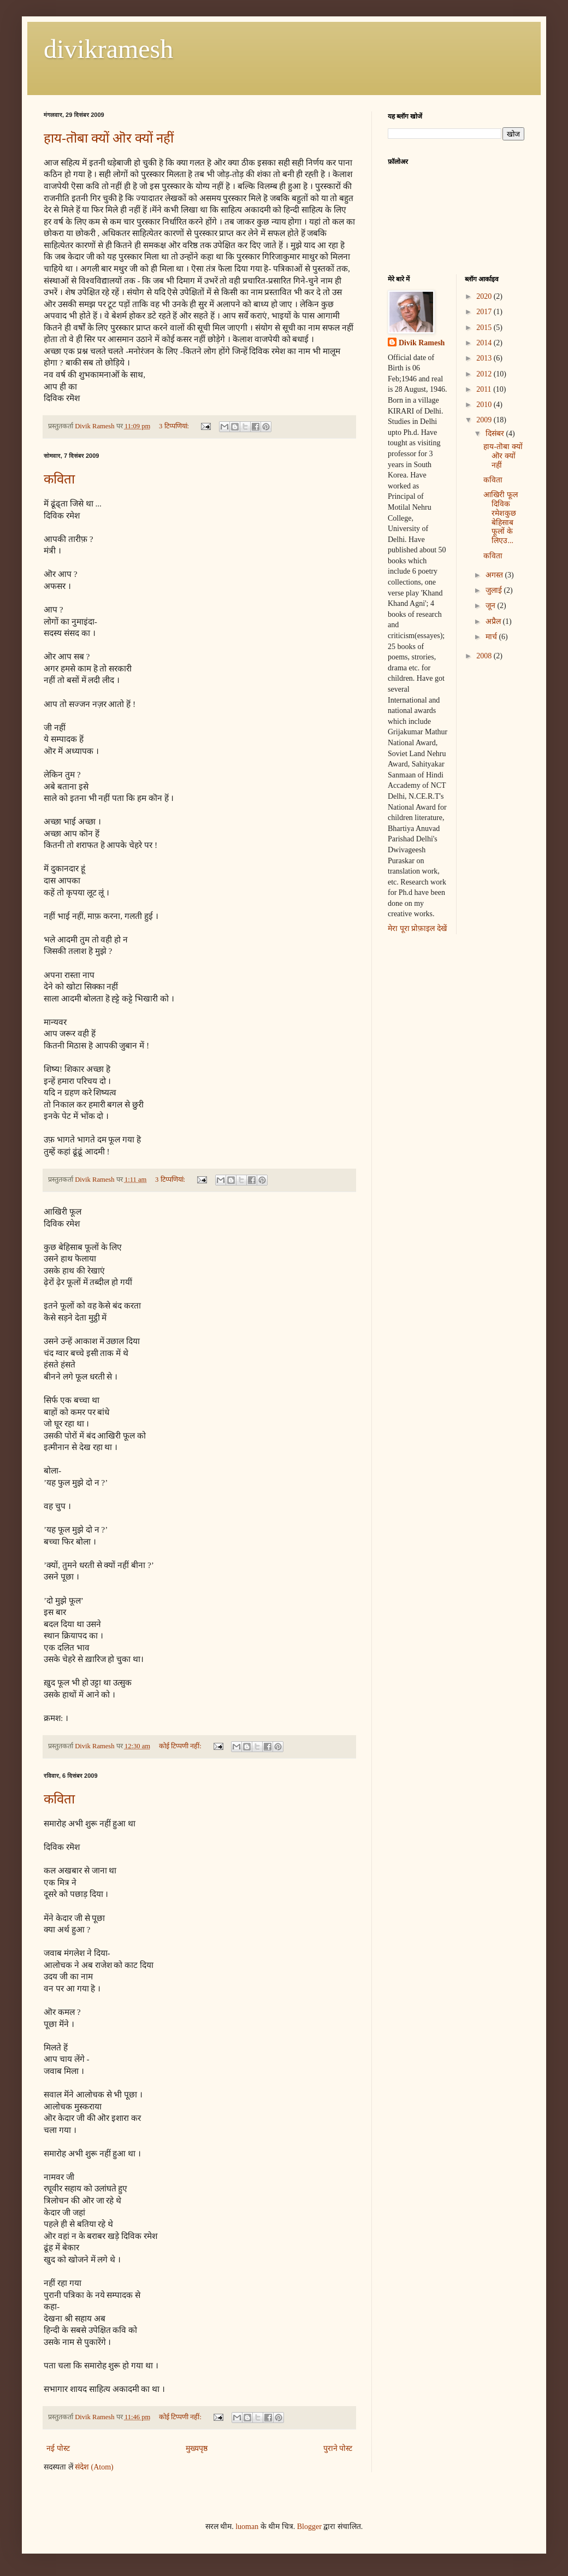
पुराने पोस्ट (338, 2448)
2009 (485, 420)
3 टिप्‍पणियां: (175, 426)
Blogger (309, 2526)
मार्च (492, 637)
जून (492, 606)
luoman (246, 2526)
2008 (485, 656)
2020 (485, 296)
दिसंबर (496, 433)
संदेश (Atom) (94, 2467)
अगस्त (495, 575)
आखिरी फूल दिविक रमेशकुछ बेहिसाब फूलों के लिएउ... (500, 518)
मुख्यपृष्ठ (197, 2448)
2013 (485, 358)
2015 (485, 327)
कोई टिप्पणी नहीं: (181, 1746)
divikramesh (108, 48)
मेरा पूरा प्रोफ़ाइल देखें (417, 928)
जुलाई (495, 590)
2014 (485, 343)
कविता (59, 479)
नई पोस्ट (58, 2448)
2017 (485, 312)
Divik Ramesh (422, 343)
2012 (485, 374)
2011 (484, 389)
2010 (485, 404)
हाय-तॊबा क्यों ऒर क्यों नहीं (109, 138)
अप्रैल (494, 621)
